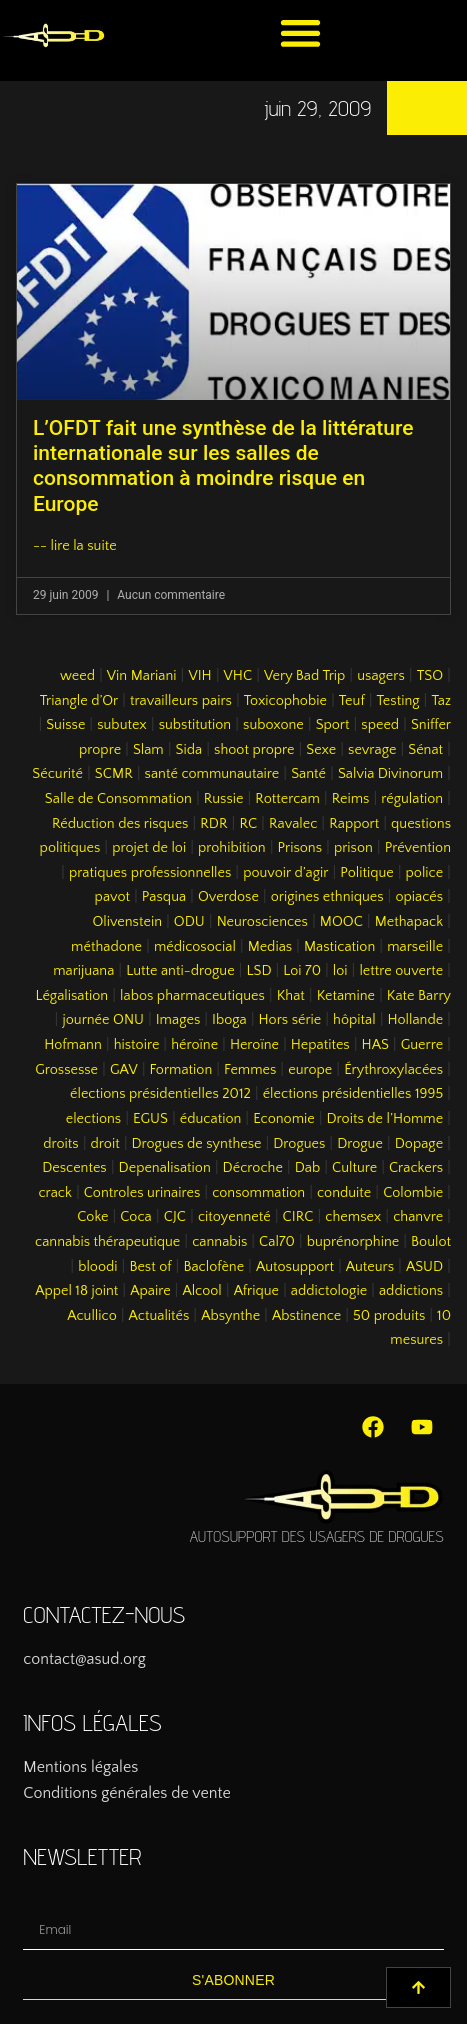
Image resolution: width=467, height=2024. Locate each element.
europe (310, 1070)
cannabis (219, 1242)
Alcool (201, 1291)
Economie (284, 1119)
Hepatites (320, 1045)
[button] (300, 32)
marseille (415, 947)
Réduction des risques (120, 824)
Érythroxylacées (393, 1070)
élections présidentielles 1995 (353, 1094)
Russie (224, 799)
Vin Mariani (142, 676)
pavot (112, 897)
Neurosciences (262, 922)
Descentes (74, 1168)
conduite (344, 1193)
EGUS (150, 1119)
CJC (175, 1217)
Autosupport (295, 1267)
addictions (411, 1291)
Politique (366, 873)
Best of (150, 1267)
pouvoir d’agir (285, 873)
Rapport (354, 824)
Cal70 (277, 1242)
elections (94, 1119)
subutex (122, 725)
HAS (375, 1045)
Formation (181, 1070)
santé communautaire (212, 774)
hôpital (354, 1020)
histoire (137, 1045)
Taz (441, 701)
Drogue (360, 1144)
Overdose (228, 897)
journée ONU (102, 1020)
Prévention (418, 848)
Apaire (150, 1291)
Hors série (290, 1020)
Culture (354, 1168)
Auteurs (370, 1267)
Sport (333, 725)
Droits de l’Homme (385, 1119)
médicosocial (195, 947)
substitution (195, 725)
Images (178, 1020)
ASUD (424, 1267)
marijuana (83, 971)
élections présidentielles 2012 (160, 1094)
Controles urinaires (142, 1193)
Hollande (416, 1020)
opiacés (419, 897)
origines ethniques (327, 897)
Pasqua (164, 897)
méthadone (106, 947)
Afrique (256, 1291)
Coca (136, 1217)
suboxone (273, 725)
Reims (351, 799)
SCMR (114, 774)
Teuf (352, 701)
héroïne (194, 1045)
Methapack (409, 922)
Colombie (413, 1193)
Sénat (425, 750)
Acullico (91, 1316)
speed (380, 725)
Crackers (416, 1168)
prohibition (232, 848)
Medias (270, 947)
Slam (148, 750)
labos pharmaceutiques (192, 996)
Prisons (300, 848)
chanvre (418, 1217)
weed (77, 676)
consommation (258, 1193)
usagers (381, 676)
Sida (189, 750)
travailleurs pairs (181, 701)
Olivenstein (127, 922)
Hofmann (73, 1045)
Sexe (321, 750)
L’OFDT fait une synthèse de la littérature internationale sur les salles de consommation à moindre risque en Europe (223, 466)
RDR (213, 824)
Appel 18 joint (76, 1291)
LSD (258, 971)
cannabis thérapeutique (107, 1242)
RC (248, 824)
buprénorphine (353, 1242)
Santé (308, 774)
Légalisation (72, 996)
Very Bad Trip (304, 676)
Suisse (65, 725)
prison (353, 848)
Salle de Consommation (118, 799)
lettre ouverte (401, 971)
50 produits (389, 1316)
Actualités (159, 1316)
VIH (199, 676)
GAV (124, 1070)
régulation (412, 799)
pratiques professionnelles (150, 873)
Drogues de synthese (197, 1144)
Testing (398, 701)
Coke (92, 1217)
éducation (211, 1119)
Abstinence (306, 1316)
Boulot (431, 1242)
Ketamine (346, 996)
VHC (238, 676)
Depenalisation (165, 1168)
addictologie (329, 1291)
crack (55, 1193)
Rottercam (287, 799)
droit (105, 1144)
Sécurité (57, 774)
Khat (291, 996)
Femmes (250, 1070)
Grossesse (66, 1070)
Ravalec (293, 824)
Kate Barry (419, 996)
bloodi (97, 1267)
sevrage (372, 750)
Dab (307, 1168)
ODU (189, 922)
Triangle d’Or (79, 701)
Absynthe (230, 1316)
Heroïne (254, 1045)
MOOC (341, 922)
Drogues (299, 1144)
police (425, 873)
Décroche (253, 1168)
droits (60, 1144)
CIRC (298, 1217)
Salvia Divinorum (390, 774)
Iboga (229, 1020)
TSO (430, 676)
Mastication (339, 947)
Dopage (419, 1144)
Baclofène (213, 1267)
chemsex (353, 1217)
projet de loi (149, 848)
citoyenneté (234, 1217)
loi (340, 971)
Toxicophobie (285, 701)
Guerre (422, 1045)
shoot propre (254, 750)
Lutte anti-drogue (180, 971)
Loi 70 (302, 971)
